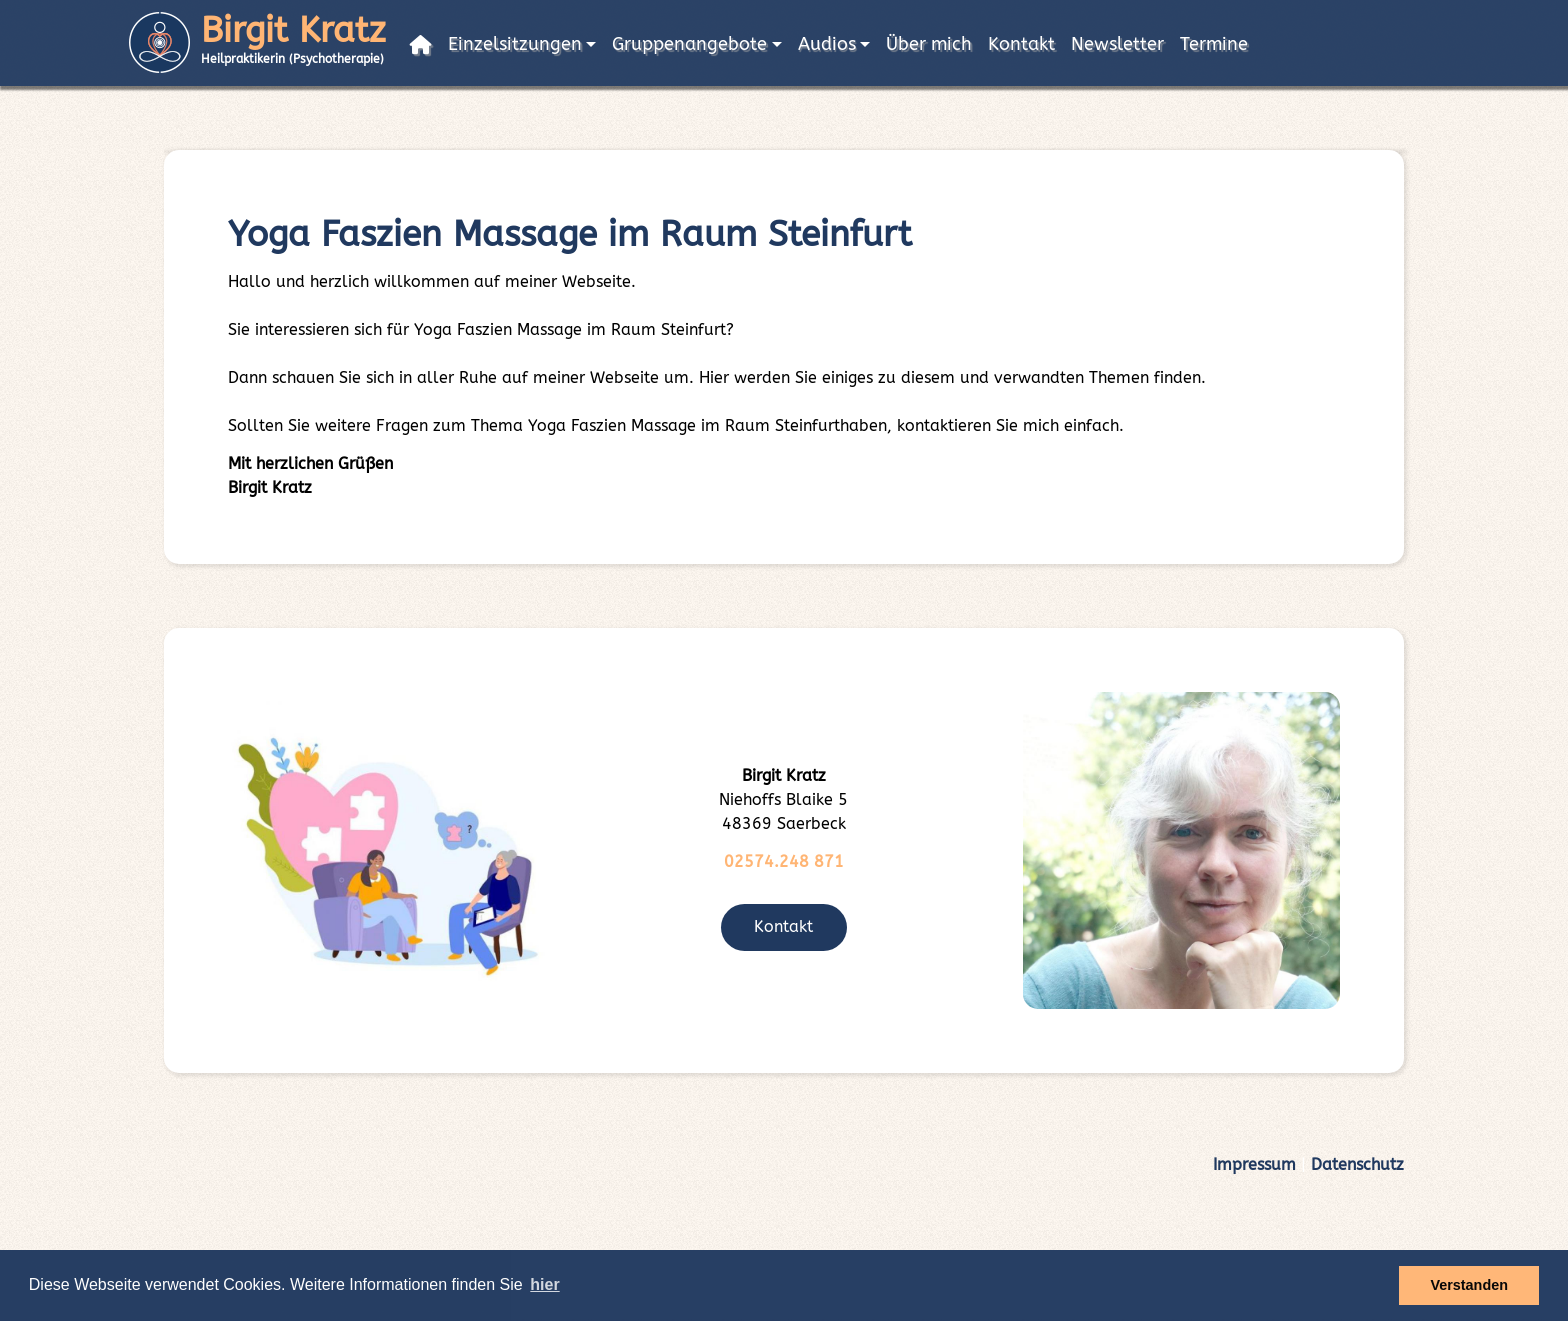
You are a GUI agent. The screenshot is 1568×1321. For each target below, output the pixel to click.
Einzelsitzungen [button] (515, 44)
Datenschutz (1357, 1164)
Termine (1214, 44)
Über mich (929, 44)
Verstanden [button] (1469, 1285)
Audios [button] (827, 44)
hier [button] (544, 1284)
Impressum (1254, 1164)
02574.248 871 (784, 861)
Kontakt (1021, 44)
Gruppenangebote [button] (689, 44)
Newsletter (1117, 44)
